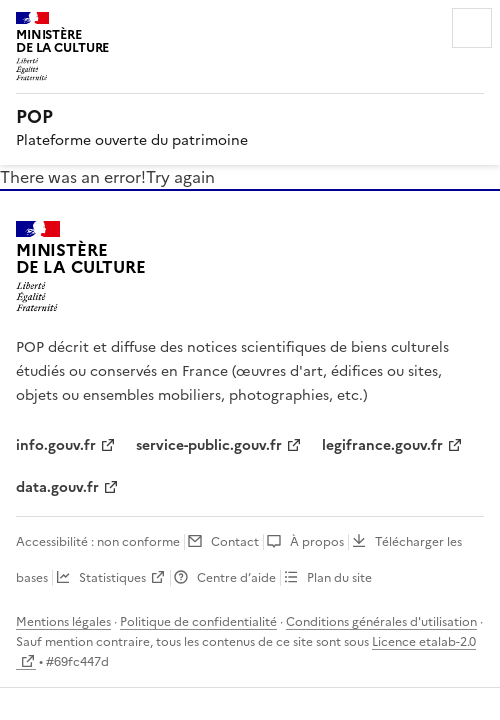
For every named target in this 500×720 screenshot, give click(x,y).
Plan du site (339, 578)
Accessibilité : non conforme (98, 542)
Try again (180, 177)
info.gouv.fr (56, 445)
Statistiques (112, 578)
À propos (317, 542)
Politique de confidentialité (198, 622)
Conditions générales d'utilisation (381, 622)
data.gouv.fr (57, 487)
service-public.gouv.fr (209, 445)
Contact (235, 542)
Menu (472, 28)
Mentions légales (63, 622)
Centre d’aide (236, 578)
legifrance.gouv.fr (382, 445)
